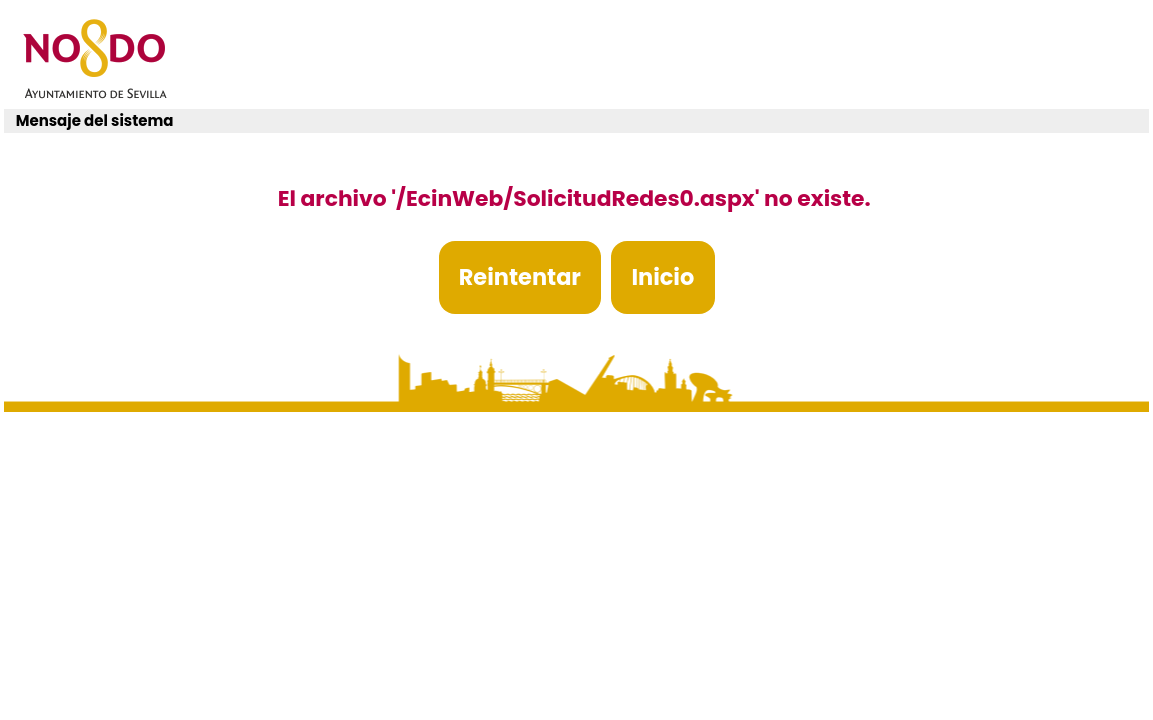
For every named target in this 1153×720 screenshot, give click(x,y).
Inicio (662, 277)
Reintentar (520, 277)
